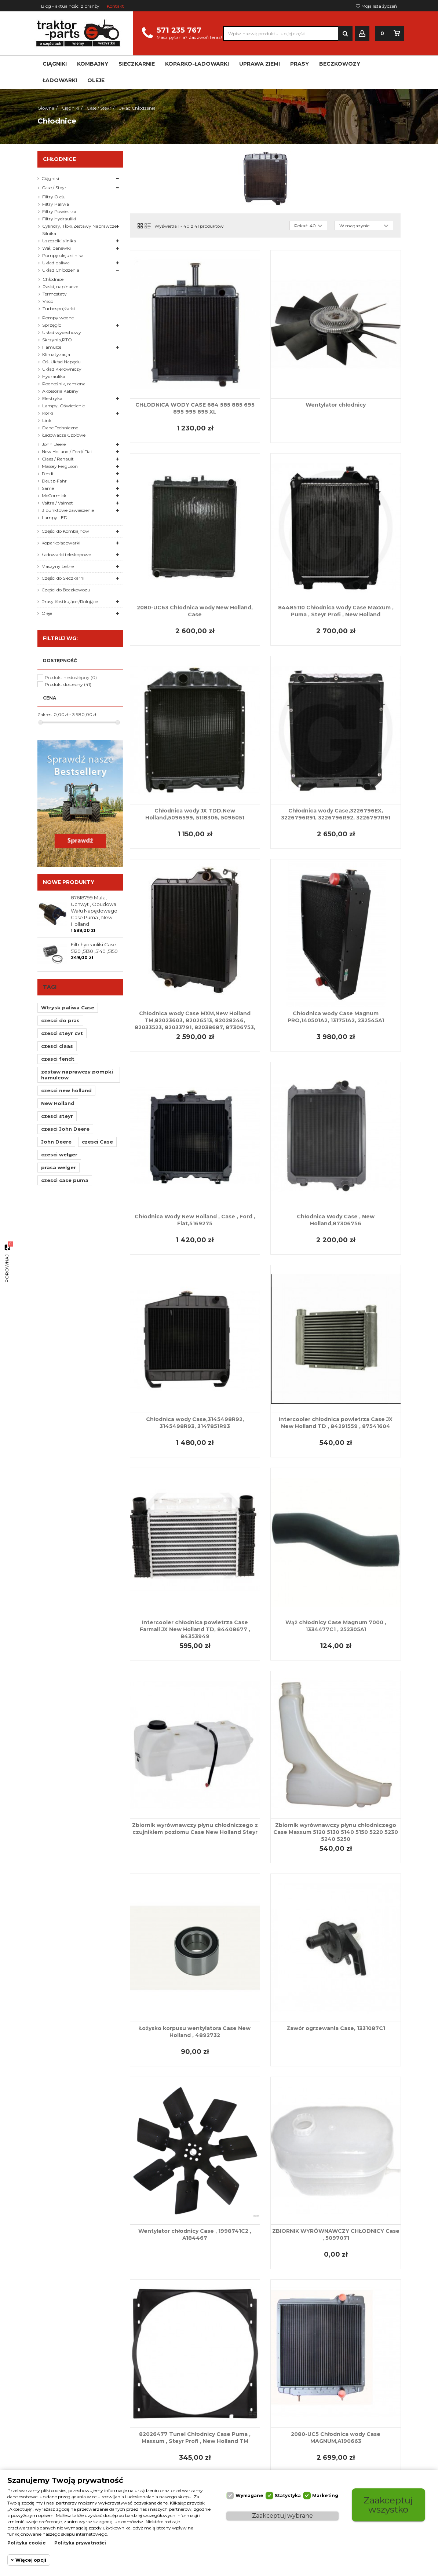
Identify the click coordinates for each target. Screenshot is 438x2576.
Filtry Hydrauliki (59, 218)
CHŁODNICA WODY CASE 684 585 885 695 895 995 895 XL (195, 408)
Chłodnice (53, 279)
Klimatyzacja (56, 354)
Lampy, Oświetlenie (63, 405)
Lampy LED (54, 517)
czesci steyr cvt (62, 1033)
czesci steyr (57, 1116)
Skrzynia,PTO (57, 339)
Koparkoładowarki (60, 543)
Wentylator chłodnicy (336, 404)
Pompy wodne (58, 317)
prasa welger (58, 1167)
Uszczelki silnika (59, 240)
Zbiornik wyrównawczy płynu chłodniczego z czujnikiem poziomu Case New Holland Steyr (195, 1828)
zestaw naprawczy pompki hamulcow (77, 1074)
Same (48, 488)
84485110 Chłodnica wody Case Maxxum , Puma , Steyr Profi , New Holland (336, 611)
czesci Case (97, 1142)
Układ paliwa (56, 262)
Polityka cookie (26, 2543)
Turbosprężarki (59, 308)
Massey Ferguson (60, 466)
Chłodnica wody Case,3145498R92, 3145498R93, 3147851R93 (195, 1423)
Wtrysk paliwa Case (67, 1007)
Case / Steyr (54, 187)
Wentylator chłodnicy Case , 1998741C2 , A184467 (194, 2234)
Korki (47, 413)
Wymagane (249, 2495)
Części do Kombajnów (65, 531)
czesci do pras (60, 1020)
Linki (47, 420)
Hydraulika (53, 376)
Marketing (325, 2495)
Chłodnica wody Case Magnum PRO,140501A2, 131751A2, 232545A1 (336, 1017)
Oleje (46, 613)
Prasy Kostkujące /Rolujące (69, 601)
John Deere (54, 444)
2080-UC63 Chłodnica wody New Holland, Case (195, 611)
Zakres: (44, 714)
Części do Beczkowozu (65, 589)
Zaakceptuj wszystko (388, 2505)
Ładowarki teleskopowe (66, 554)
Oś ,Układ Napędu (61, 361)
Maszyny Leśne (57, 566)
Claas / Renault (58, 459)
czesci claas (57, 1046)
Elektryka (52, 398)
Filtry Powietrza (59, 211)
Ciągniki (50, 178)
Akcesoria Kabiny (60, 391)
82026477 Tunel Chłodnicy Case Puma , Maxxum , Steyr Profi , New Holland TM (195, 2437)
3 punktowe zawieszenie (68, 510)
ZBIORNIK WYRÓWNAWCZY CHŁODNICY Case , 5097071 (335, 2234)
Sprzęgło (51, 325)
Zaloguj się (362, 33)
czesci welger (59, 1154)
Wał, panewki (56, 248)
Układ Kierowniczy (61, 369)
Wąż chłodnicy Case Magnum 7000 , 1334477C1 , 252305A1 (335, 1626)
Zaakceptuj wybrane (282, 2515)
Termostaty (55, 294)
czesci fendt (57, 1059)
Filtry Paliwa (55, 204)
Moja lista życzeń (376, 6)
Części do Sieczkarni (62, 578)
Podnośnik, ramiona (63, 383)
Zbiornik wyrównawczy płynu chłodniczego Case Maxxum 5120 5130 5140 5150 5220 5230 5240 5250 (335, 1832)
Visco (48, 301)
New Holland (57, 1103)
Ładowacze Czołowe (63, 435)
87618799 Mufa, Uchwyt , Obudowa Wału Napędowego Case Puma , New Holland (94, 911)
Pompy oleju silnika (63, 255)
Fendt (48, 473)
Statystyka (288, 2495)
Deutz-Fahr (54, 481)
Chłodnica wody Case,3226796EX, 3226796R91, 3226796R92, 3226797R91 (335, 814)
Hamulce (51, 347)
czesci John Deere (65, 1129)
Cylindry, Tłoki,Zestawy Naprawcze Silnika (79, 229)
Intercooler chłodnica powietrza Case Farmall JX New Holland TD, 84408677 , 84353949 (195, 1629)
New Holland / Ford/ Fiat (67, 451)
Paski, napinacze (60, 286)
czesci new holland (66, 1090)
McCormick (54, 495)
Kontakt (115, 6)
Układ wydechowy (61, 332)
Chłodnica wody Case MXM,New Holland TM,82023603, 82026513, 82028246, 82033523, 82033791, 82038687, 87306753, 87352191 (195, 1024)
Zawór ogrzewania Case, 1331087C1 (335, 2028)
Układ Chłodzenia (60, 270)
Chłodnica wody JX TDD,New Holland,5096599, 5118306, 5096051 (194, 814)
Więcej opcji (30, 2560)
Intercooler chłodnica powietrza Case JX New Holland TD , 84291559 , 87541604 (336, 1423)
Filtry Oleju (54, 196)
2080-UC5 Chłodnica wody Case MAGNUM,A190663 (335, 2437)
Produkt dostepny (68, 684)
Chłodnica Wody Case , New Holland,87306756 (336, 1220)
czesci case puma (64, 1180)
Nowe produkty (68, 882)
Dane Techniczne (60, 427)
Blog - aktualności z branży (70, 6)
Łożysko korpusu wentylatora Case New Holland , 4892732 (195, 2032)
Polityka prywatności (80, 2543)
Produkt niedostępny (71, 677)
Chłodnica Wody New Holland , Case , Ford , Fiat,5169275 (195, 1220)
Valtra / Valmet (57, 503)
